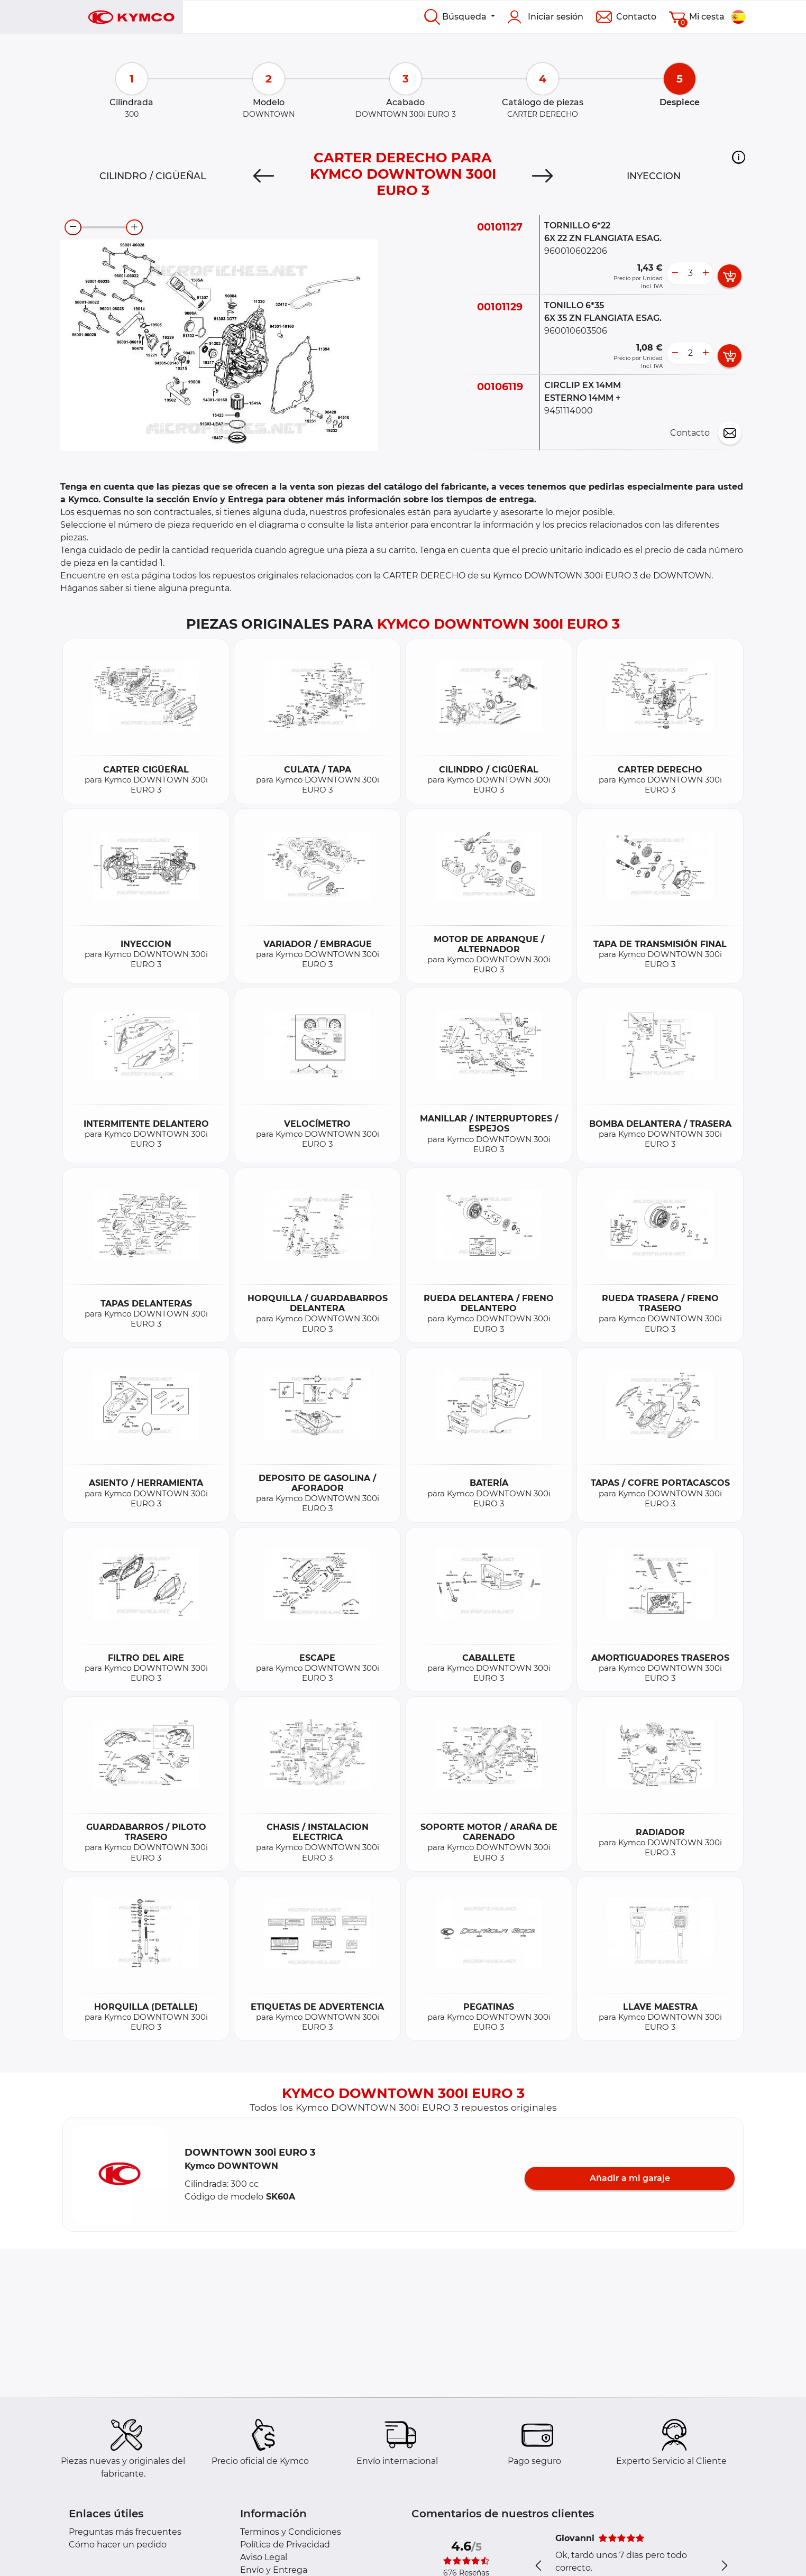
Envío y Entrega (273, 2570)
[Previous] (263, 176)
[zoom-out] (73, 227)
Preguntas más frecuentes (125, 2532)
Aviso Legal (263, 2557)
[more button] (705, 273)
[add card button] (729, 276)
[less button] (675, 273)
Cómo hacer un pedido (118, 2545)
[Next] (542, 176)
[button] (738, 157)
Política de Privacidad (285, 2545)
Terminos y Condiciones (290, 2532)
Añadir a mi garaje (630, 2178)
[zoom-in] (134, 227)
